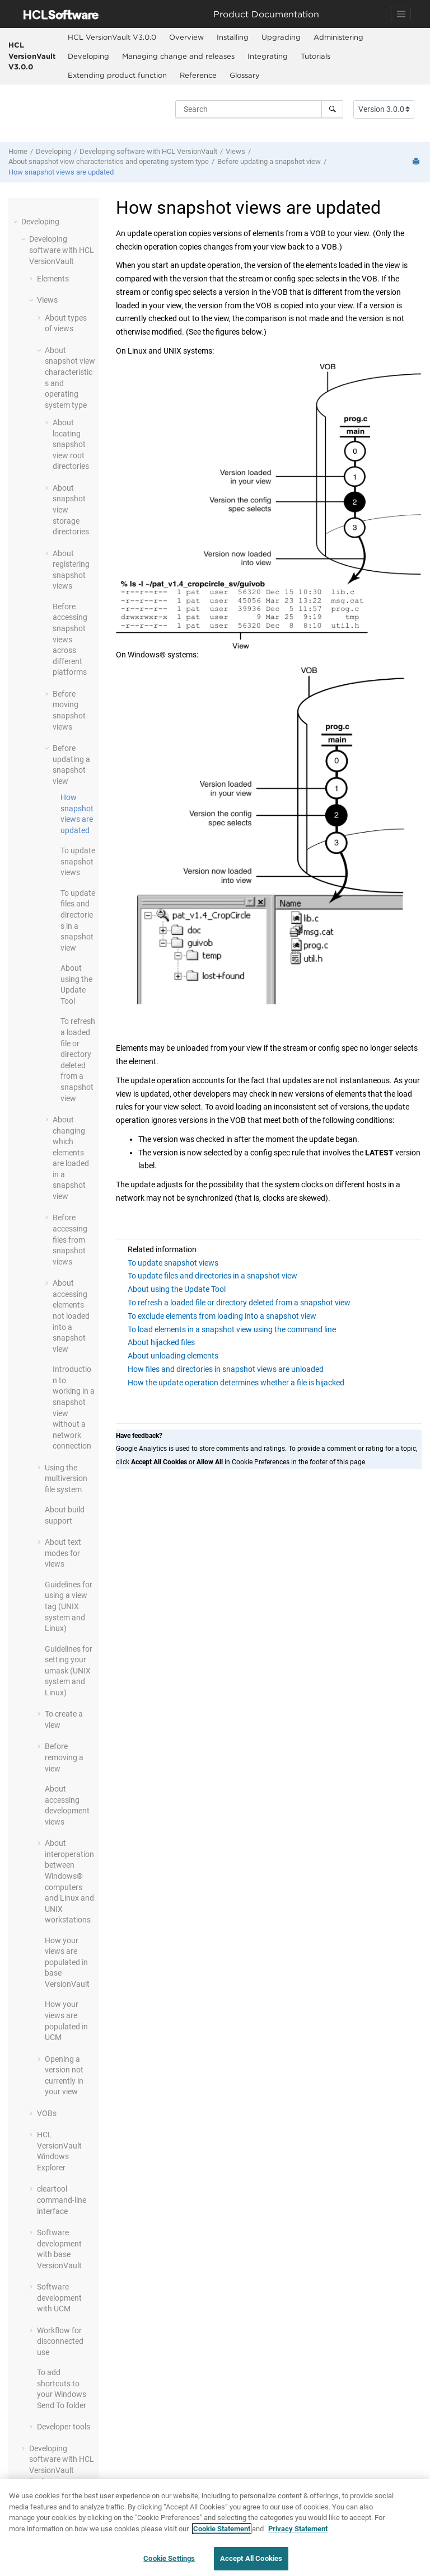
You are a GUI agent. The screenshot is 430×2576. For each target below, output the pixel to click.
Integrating (267, 56)
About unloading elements (173, 1355)
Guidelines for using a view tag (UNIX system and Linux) (68, 1606)
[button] (16, 221)
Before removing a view (64, 1757)
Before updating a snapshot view (269, 161)
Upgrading (281, 37)
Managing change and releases (178, 56)
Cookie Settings (169, 2564)
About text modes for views (63, 1553)
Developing (88, 56)
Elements (53, 278)
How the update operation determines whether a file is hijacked (236, 1382)
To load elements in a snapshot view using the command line (232, 1329)
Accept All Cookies (251, 2564)
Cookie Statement (221, 2534)
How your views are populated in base (67, 1962)
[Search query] (259, 109)
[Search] (332, 109)
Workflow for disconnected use (60, 2341)
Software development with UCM (59, 2297)
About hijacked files (161, 1342)
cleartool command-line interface (61, 2199)
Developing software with (148, 151)
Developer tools (63, 2426)
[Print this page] (417, 162)
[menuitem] (111, 37)
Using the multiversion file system (66, 1478)
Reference (198, 75)
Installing (233, 37)
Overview (186, 37)
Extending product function (117, 75)
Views (235, 151)
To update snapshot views (77, 861)
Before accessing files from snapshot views (70, 1239)
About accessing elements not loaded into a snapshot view (71, 1315)
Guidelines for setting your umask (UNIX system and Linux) (68, 1670)
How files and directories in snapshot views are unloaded (226, 1369)
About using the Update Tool (177, 1289)
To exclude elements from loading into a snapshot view (222, 1315)
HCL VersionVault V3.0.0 (31, 55)
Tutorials (315, 56)
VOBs (47, 2113)
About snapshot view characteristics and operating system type (108, 161)
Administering (338, 37)
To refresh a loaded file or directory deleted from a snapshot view (239, 1302)
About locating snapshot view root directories (71, 444)
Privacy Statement (298, 2534)
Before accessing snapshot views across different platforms (70, 639)
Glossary (245, 75)
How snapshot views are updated (61, 172)
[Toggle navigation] (401, 14)
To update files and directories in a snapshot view (212, 1275)
